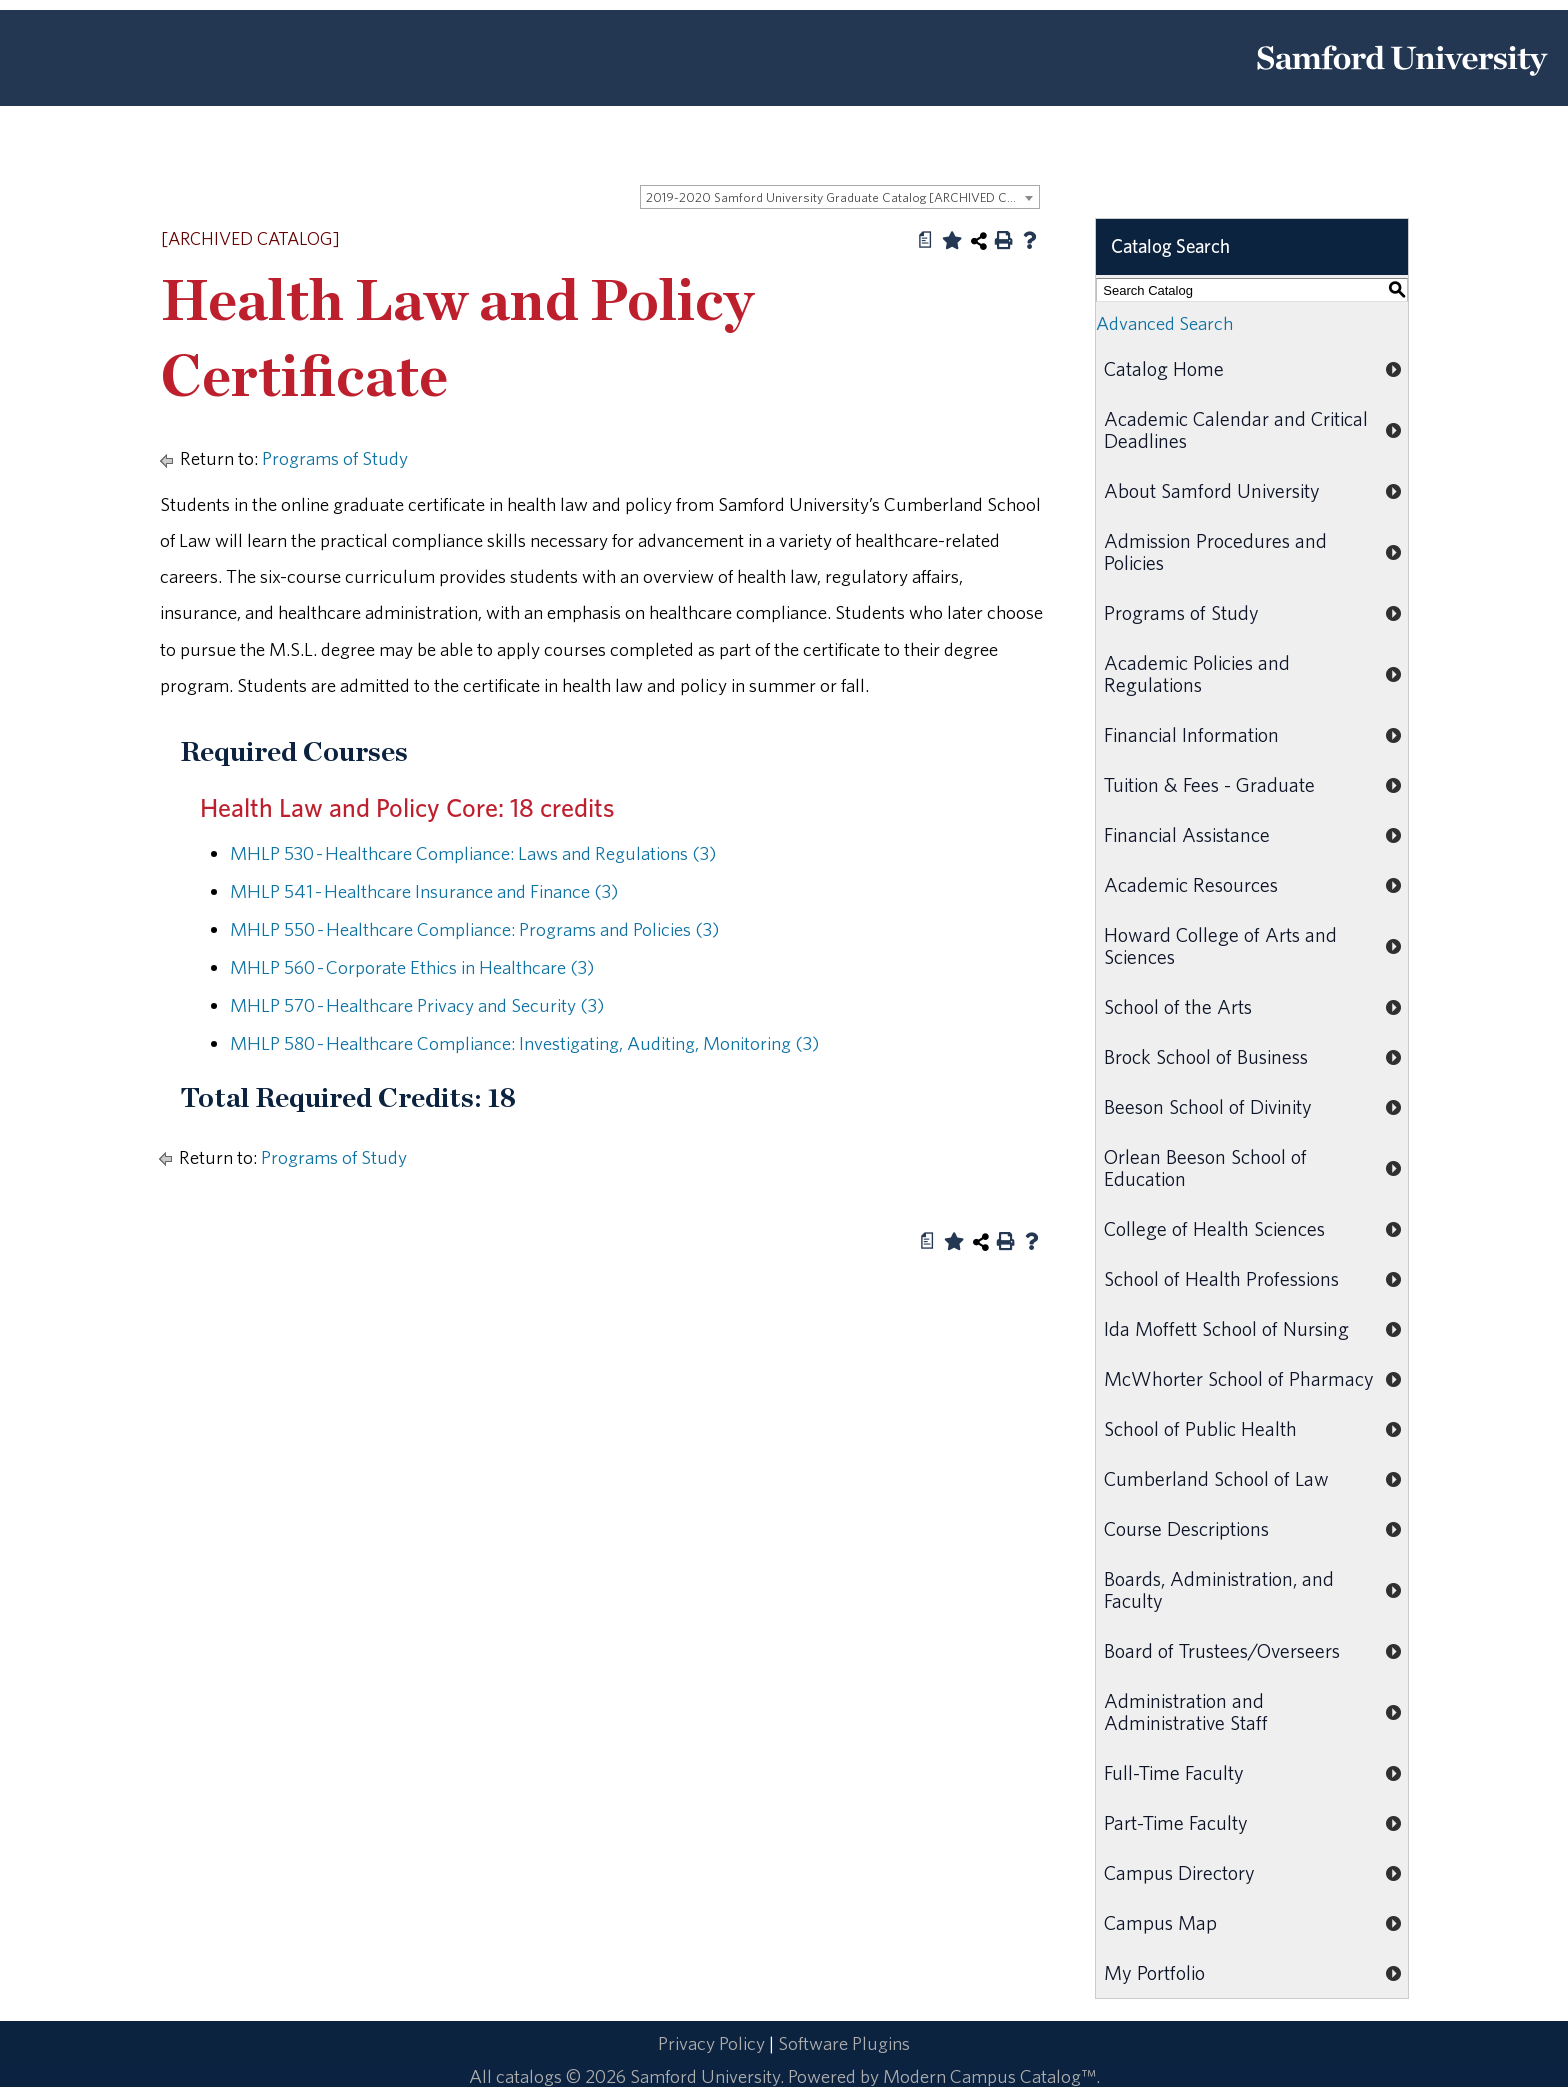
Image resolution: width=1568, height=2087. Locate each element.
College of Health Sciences (1214, 1228)
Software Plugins (844, 2043)
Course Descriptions (1186, 1528)
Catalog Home (1164, 368)
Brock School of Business (1206, 1056)
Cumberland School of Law (1216, 1478)
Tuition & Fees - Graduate (1209, 784)
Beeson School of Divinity (1208, 1106)
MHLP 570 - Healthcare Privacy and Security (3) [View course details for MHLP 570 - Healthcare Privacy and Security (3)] (417, 1005)
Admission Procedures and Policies (1215, 551)
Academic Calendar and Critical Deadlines (1236, 429)
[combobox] (840, 197)
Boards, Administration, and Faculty (1219, 1589)
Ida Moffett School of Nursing (1226, 1328)
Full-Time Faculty (1174, 1772)
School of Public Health (1200, 1428)
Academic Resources (1191, 884)
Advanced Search (1164, 323)
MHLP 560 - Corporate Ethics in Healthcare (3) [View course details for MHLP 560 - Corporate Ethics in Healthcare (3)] (412, 967)
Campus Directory (1179, 1872)
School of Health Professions (1221, 1278)
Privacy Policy (711, 2043)
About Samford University (1212, 490)
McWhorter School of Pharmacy (1239, 1378)
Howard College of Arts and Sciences (1220, 945)
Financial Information (1191, 734)
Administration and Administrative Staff (1186, 1711)
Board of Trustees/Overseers (1222, 1650)
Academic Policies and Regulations (1197, 673)
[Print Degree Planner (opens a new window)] (926, 240)
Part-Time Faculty (1176, 1822)
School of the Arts (1178, 1006)
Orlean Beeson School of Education (1205, 1167)
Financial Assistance (1187, 834)
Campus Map (1160, 1922)
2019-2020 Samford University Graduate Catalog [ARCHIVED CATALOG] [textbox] (842, 197)
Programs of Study (335, 458)
